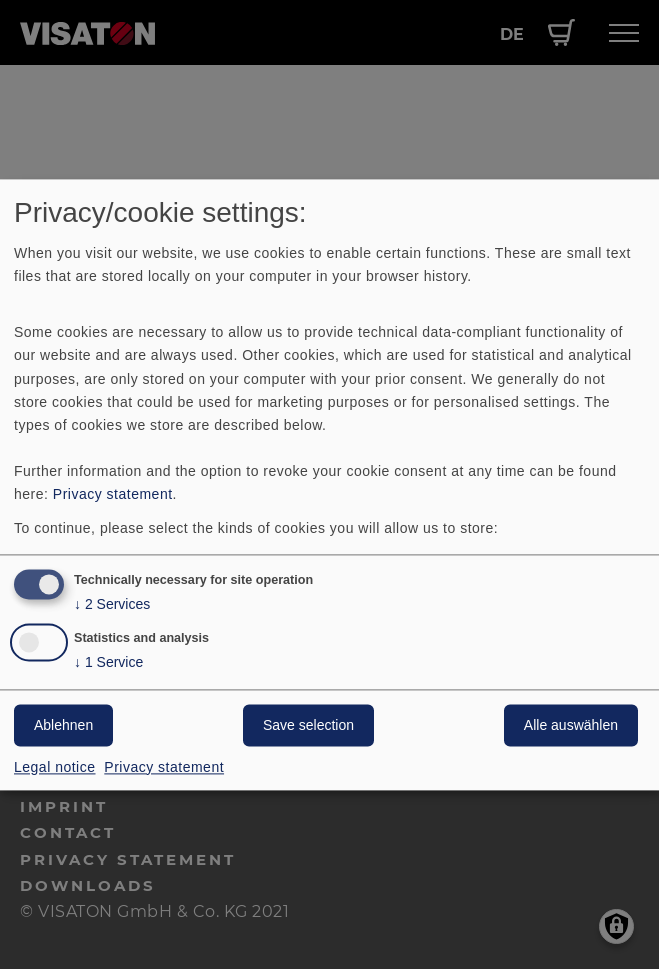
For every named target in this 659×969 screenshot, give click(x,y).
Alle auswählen (571, 725)
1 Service (108, 662)
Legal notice (55, 767)
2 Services (112, 604)
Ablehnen (63, 725)
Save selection (308, 725)
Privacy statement (113, 494)
